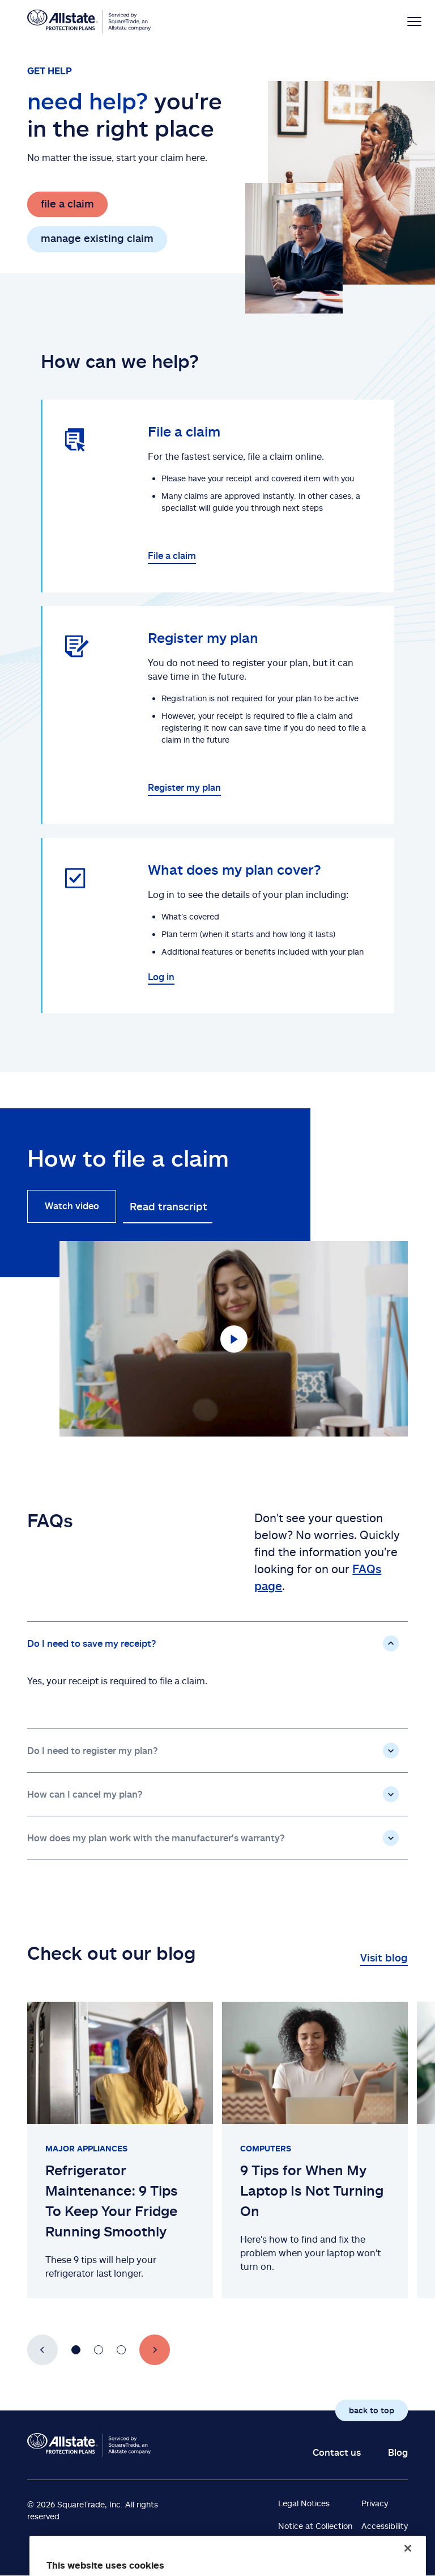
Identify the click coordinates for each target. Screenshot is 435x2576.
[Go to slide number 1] (75, 2349)
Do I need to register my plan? (92, 1750)
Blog (398, 2452)
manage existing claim (97, 238)
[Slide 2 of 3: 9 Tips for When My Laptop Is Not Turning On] (315, 2150)
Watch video (72, 1205)
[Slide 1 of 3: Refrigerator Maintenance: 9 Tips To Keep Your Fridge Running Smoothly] (120, 2150)
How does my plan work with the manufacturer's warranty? (156, 1838)
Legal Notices (304, 2503)
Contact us (337, 2452)
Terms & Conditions (314, 2548)
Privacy (374, 2503)
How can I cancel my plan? (85, 1794)
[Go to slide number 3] (121, 2349)
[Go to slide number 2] (98, 2349)
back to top (371, 2410)
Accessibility (384, 2526)
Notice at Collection (315, 2526)
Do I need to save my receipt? (91, 1643)
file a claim (67, 203)
